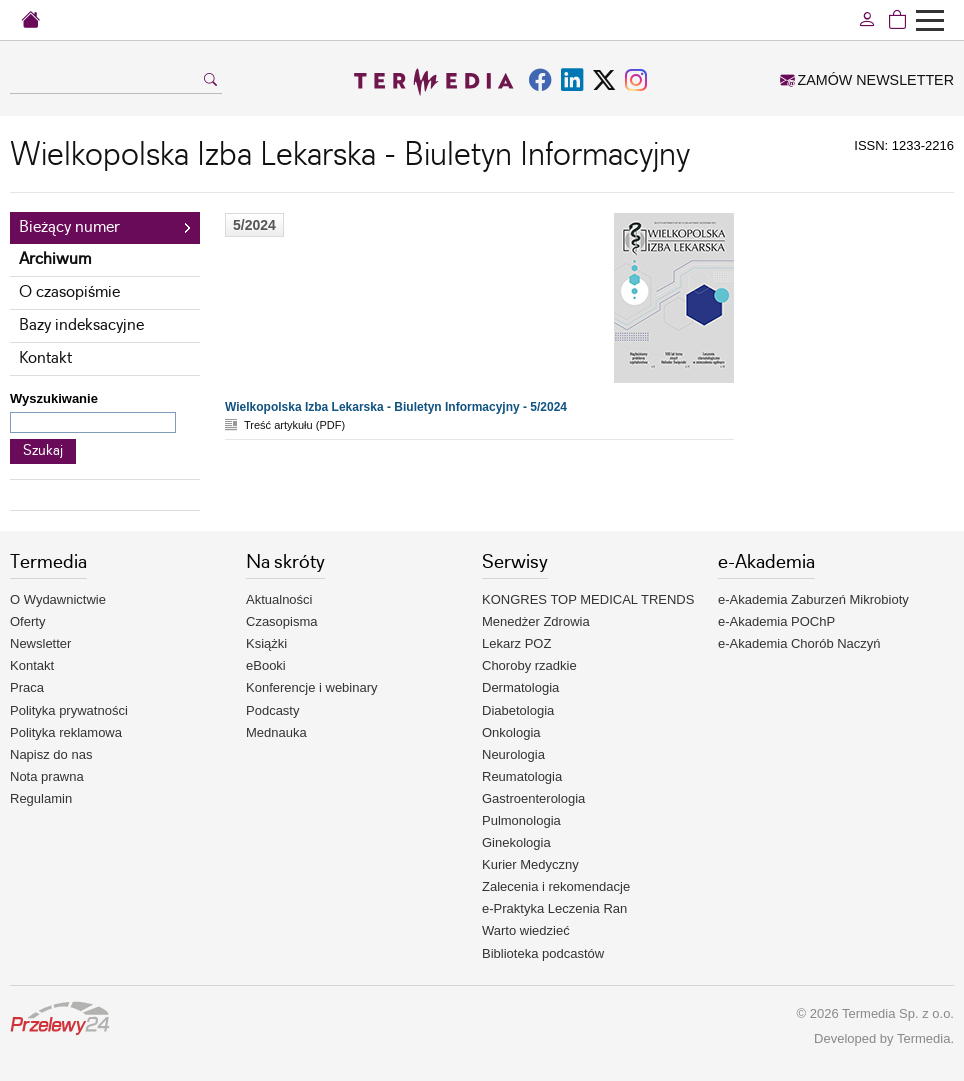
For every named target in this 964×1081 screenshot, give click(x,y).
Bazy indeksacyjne (81, 325)
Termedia (923, 1038)
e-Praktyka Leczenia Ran (554, 908)
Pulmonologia (521, 820)
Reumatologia (522, 776)
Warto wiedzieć (526, 930)
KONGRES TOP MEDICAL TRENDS (588, 599)
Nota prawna (47, 776)
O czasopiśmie (69, 292)
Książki (266, 643)
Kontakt (45, 358)
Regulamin (41, 798)
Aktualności (279, 599)
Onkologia (511, 732)
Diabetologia (518, 710)
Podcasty (272, 710)
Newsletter (40, 643)
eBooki (266, 665)
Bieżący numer (69, 227)
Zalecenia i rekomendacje (556, 886)
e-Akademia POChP (776, 621)
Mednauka (276, 732)
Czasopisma (282, 621)
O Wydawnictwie (58, 599)
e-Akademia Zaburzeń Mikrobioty (813, 599)
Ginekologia (516, 842)
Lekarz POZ (516, 643)
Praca (27, 687)
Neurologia (513, 754)
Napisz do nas (51, 754)
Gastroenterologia (533, 798)
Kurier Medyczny (530, 864)
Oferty (27, 621)
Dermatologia (520, 687)
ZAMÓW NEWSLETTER (867, 80)
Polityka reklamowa (66, 732)
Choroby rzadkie (529, 665)
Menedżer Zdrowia (536, 621)
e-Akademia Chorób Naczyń (799, 643)
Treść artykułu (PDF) (294, 425)
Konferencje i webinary (312, 687)
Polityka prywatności (69, 710)
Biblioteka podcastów (543, 953)
